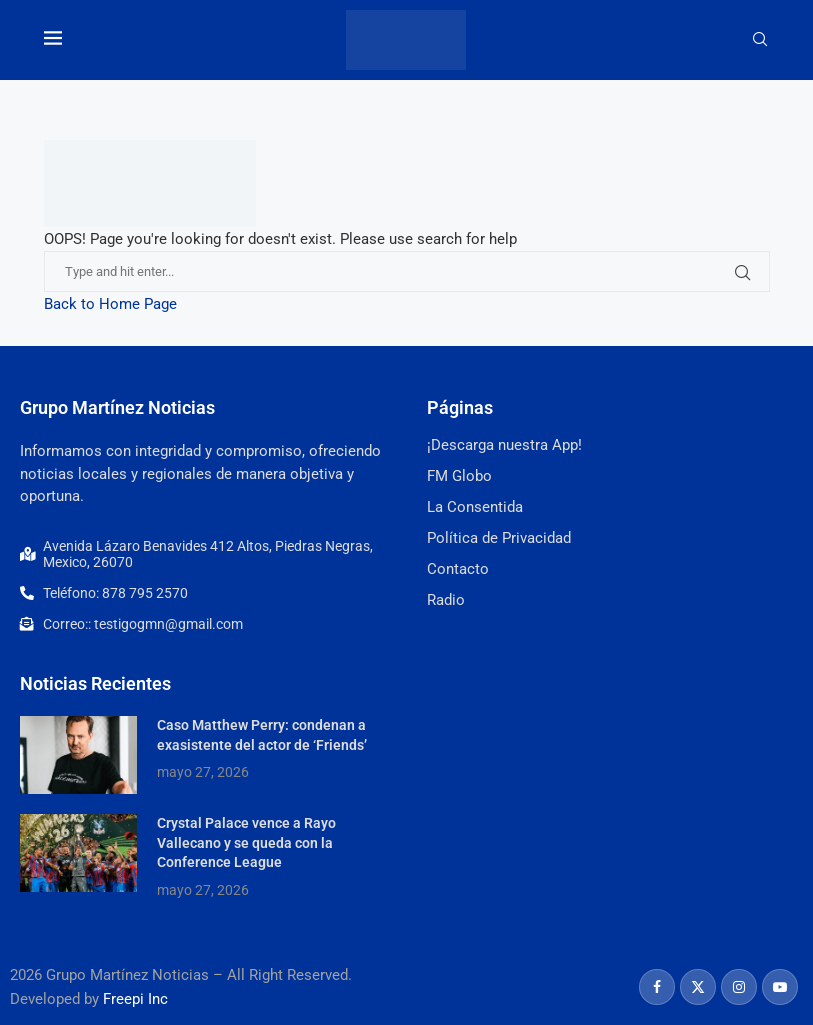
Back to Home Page (110, 304)
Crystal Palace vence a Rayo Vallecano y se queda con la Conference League (246, 842)
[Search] (760, 40)
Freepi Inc (135, 999)
